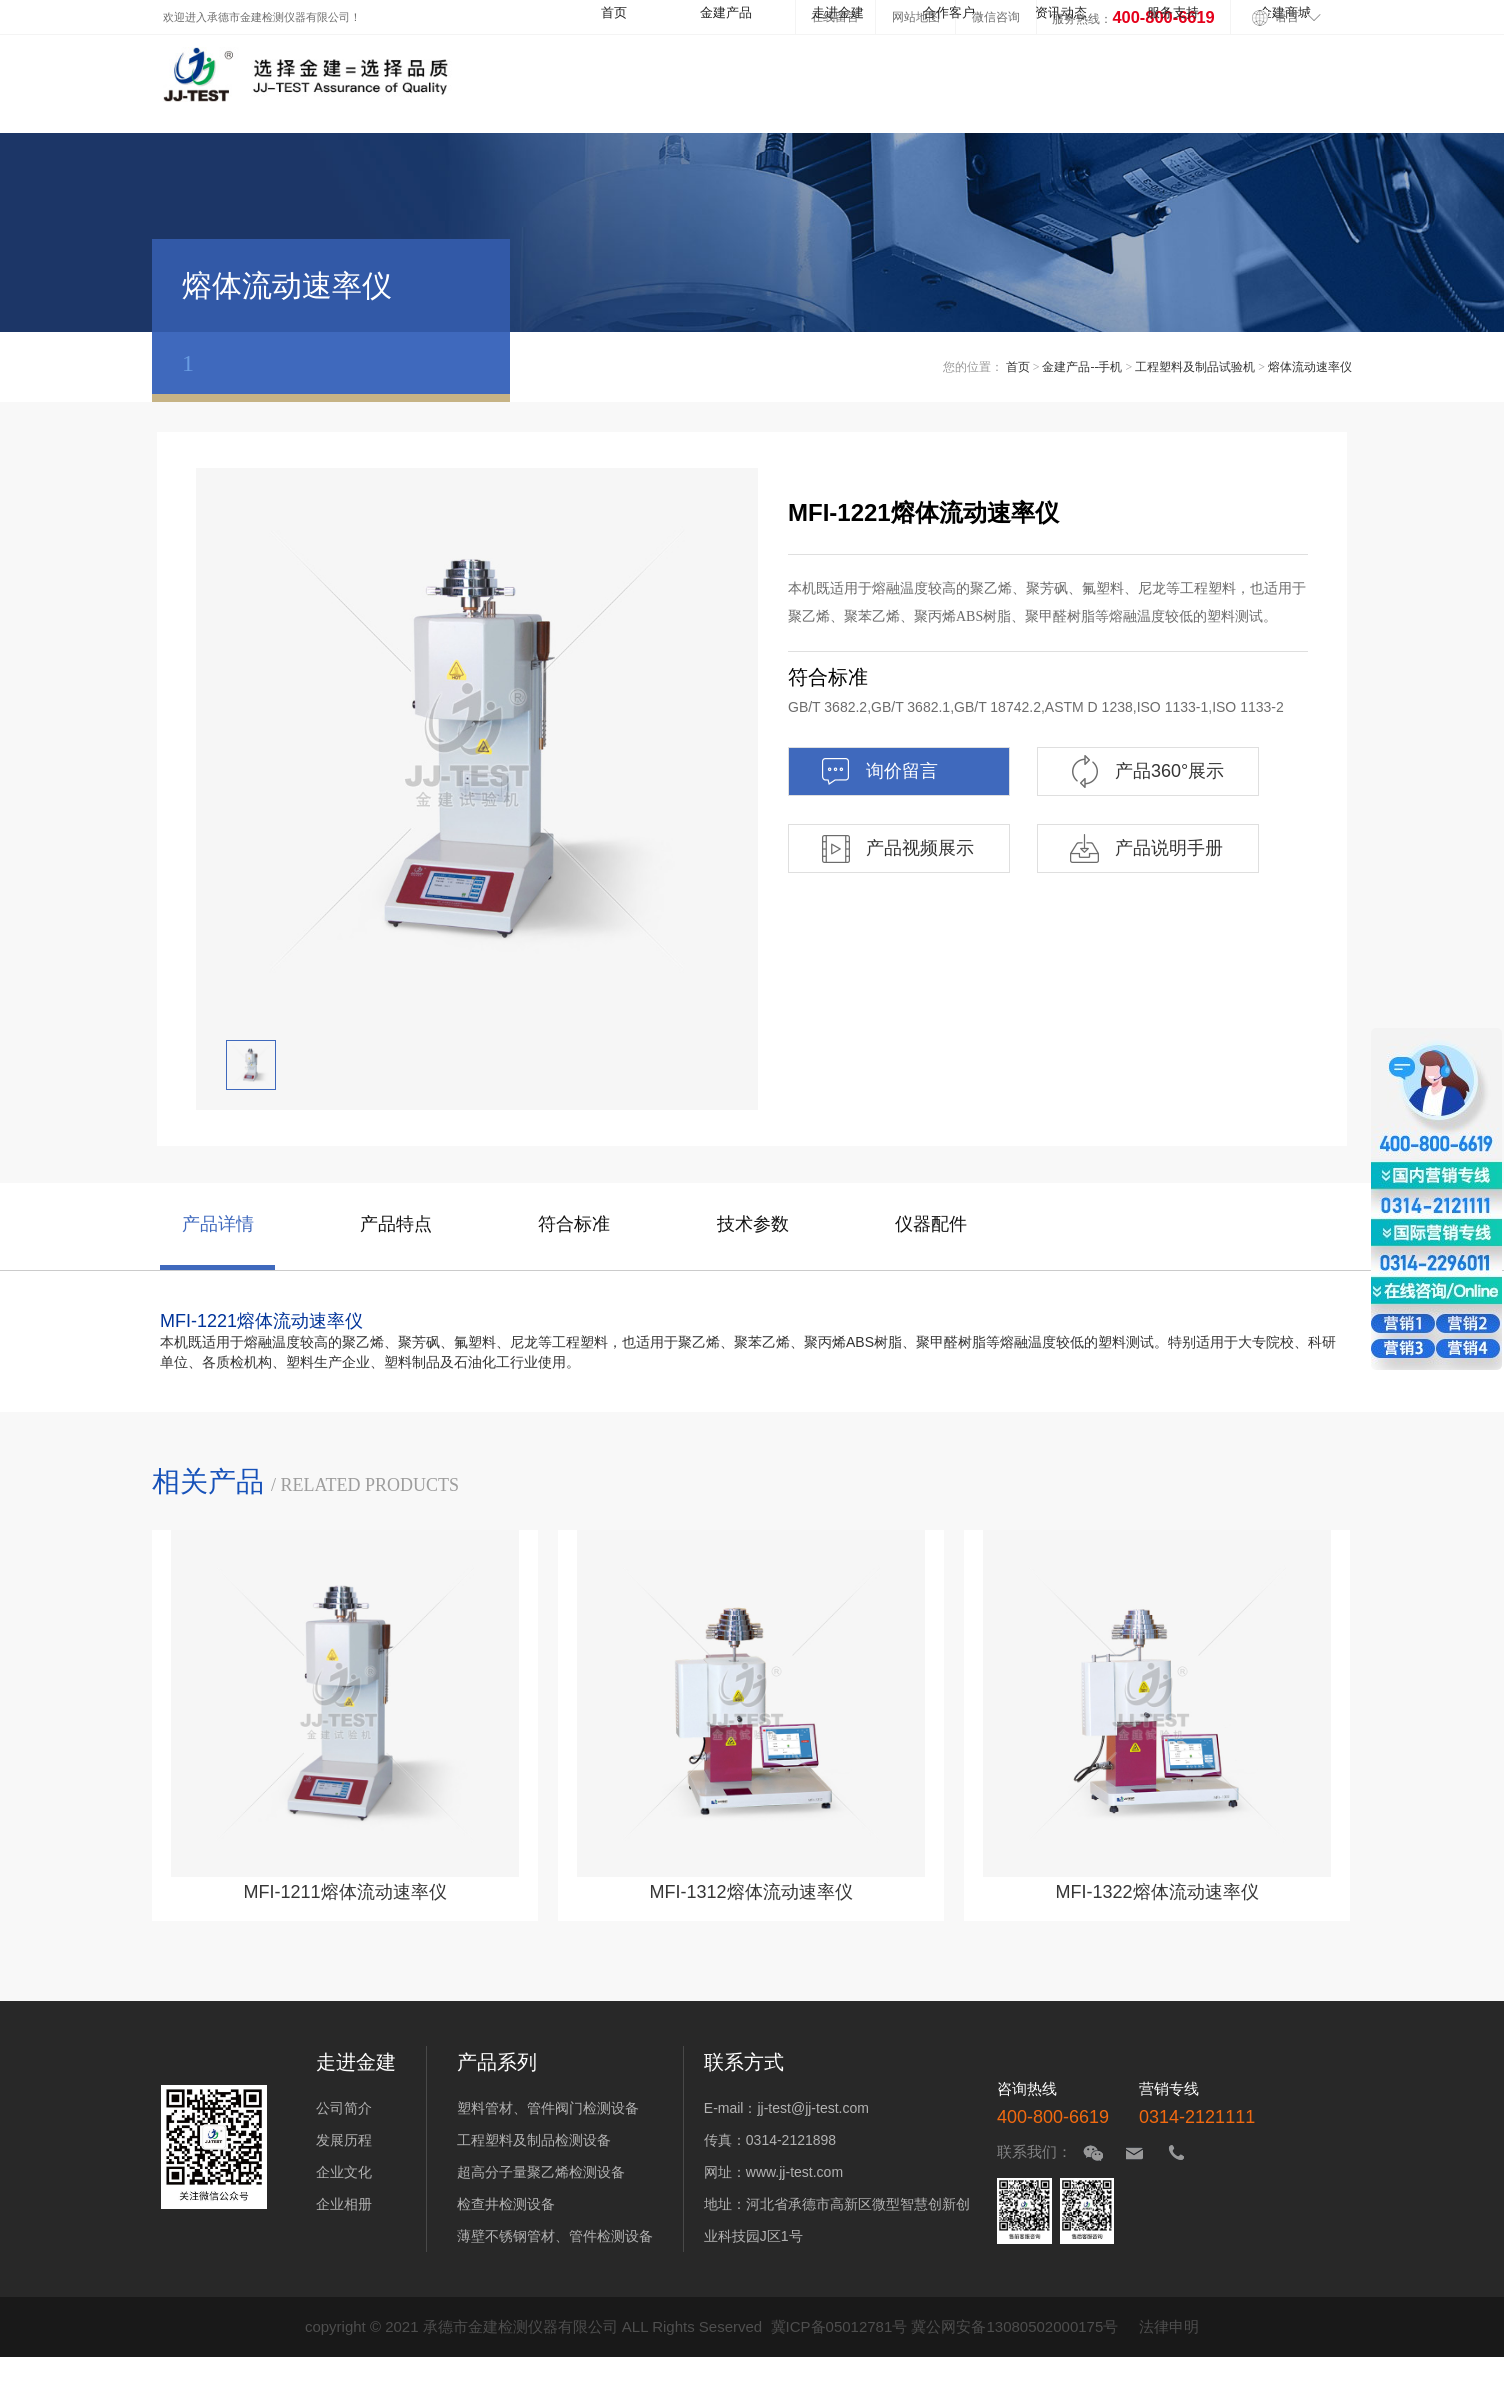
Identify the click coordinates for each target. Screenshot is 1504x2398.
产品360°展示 (1146, 771)
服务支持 (1173, 13)
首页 (614, 13)
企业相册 (344, 2204)
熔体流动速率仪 (1310, 367)
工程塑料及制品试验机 (1195, 367)
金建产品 (726, 13)
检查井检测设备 (506, 2204)
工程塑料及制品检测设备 (534, 2140)
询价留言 (878, 771)
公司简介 (344, 2108)
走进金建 (838, 13)
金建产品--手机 (1082, 367)
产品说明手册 (1145, 848)
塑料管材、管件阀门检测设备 (548, 2108)
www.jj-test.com (794, 2172)
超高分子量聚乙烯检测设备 (541, 2172)
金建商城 (1285, 13)
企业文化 (344, 2172)
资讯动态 (1061, 13)
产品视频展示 (896, 848)
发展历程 (344, 2140)
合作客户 (949, 13)
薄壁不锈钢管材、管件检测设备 (555, 2236)
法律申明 (1169, 2326)
